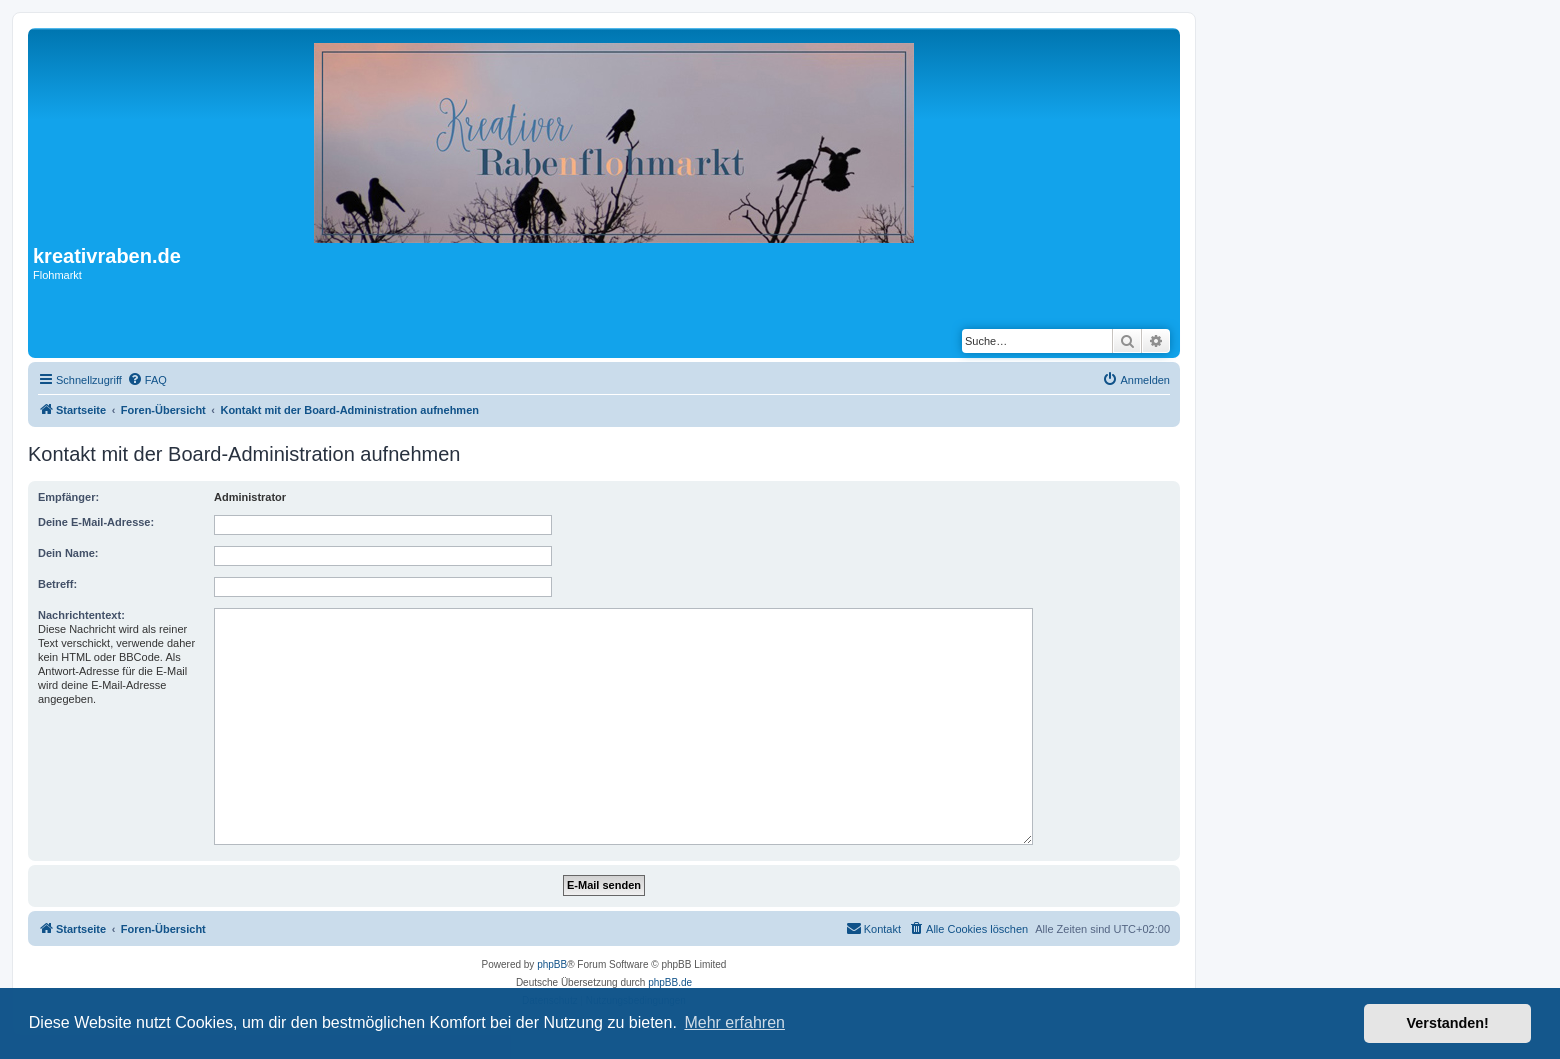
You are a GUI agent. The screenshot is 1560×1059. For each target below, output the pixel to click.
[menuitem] (147, 380)
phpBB (552, 964)
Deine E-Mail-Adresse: (96, 522)
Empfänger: (68, 497)
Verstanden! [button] (1448, 1023)
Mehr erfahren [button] (734, 1022)
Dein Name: (68, 553)
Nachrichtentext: (81, 615)
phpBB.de (670, 982)
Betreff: (57, 584)
